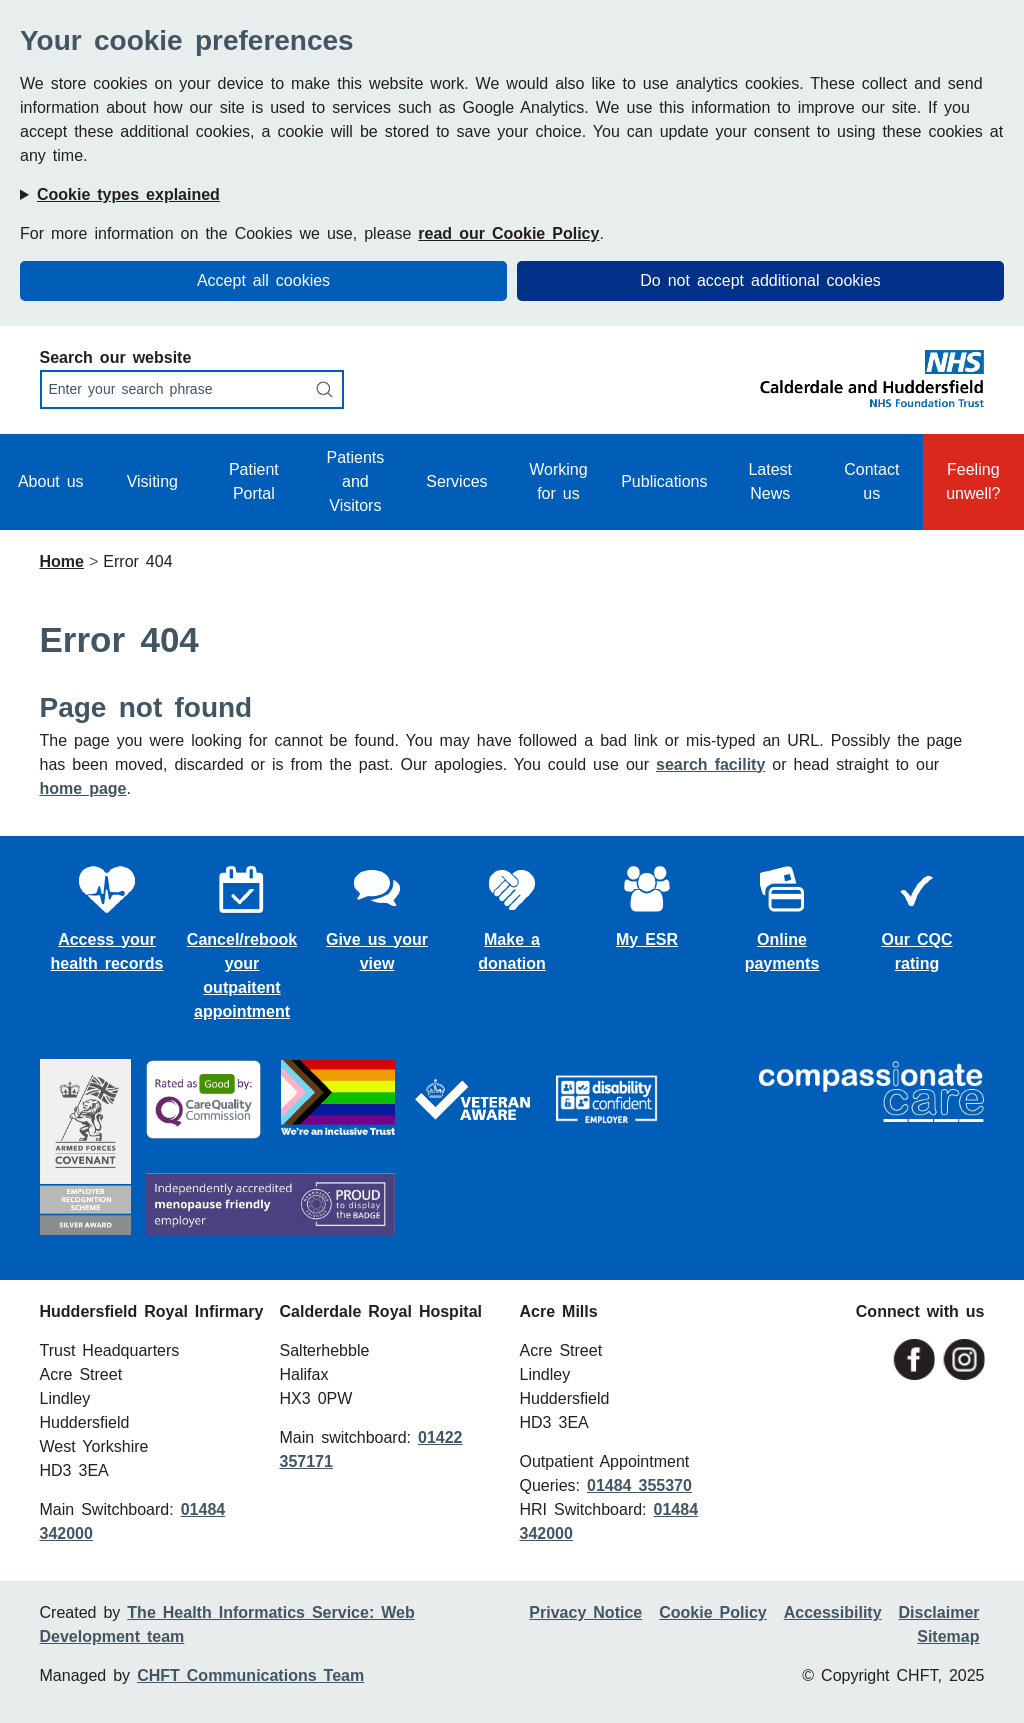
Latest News (770, 481)
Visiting (152, 481)
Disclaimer (939, 1612)
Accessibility (833, 1612)
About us (51, 481)
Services (456, 481)
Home (62, 561)
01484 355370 (639, 1485)
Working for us (558, 481)
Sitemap (948, 1636)
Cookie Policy (712, 1612)
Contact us (871, 481)
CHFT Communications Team (250, 1675)
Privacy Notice (585, 1612)
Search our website (116, 357)
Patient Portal (254, 481)
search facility (710, 764)
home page (83, 788)
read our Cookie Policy (508, 233)
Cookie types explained (128, 194)
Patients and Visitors (355, 481)
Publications (664, 481)
